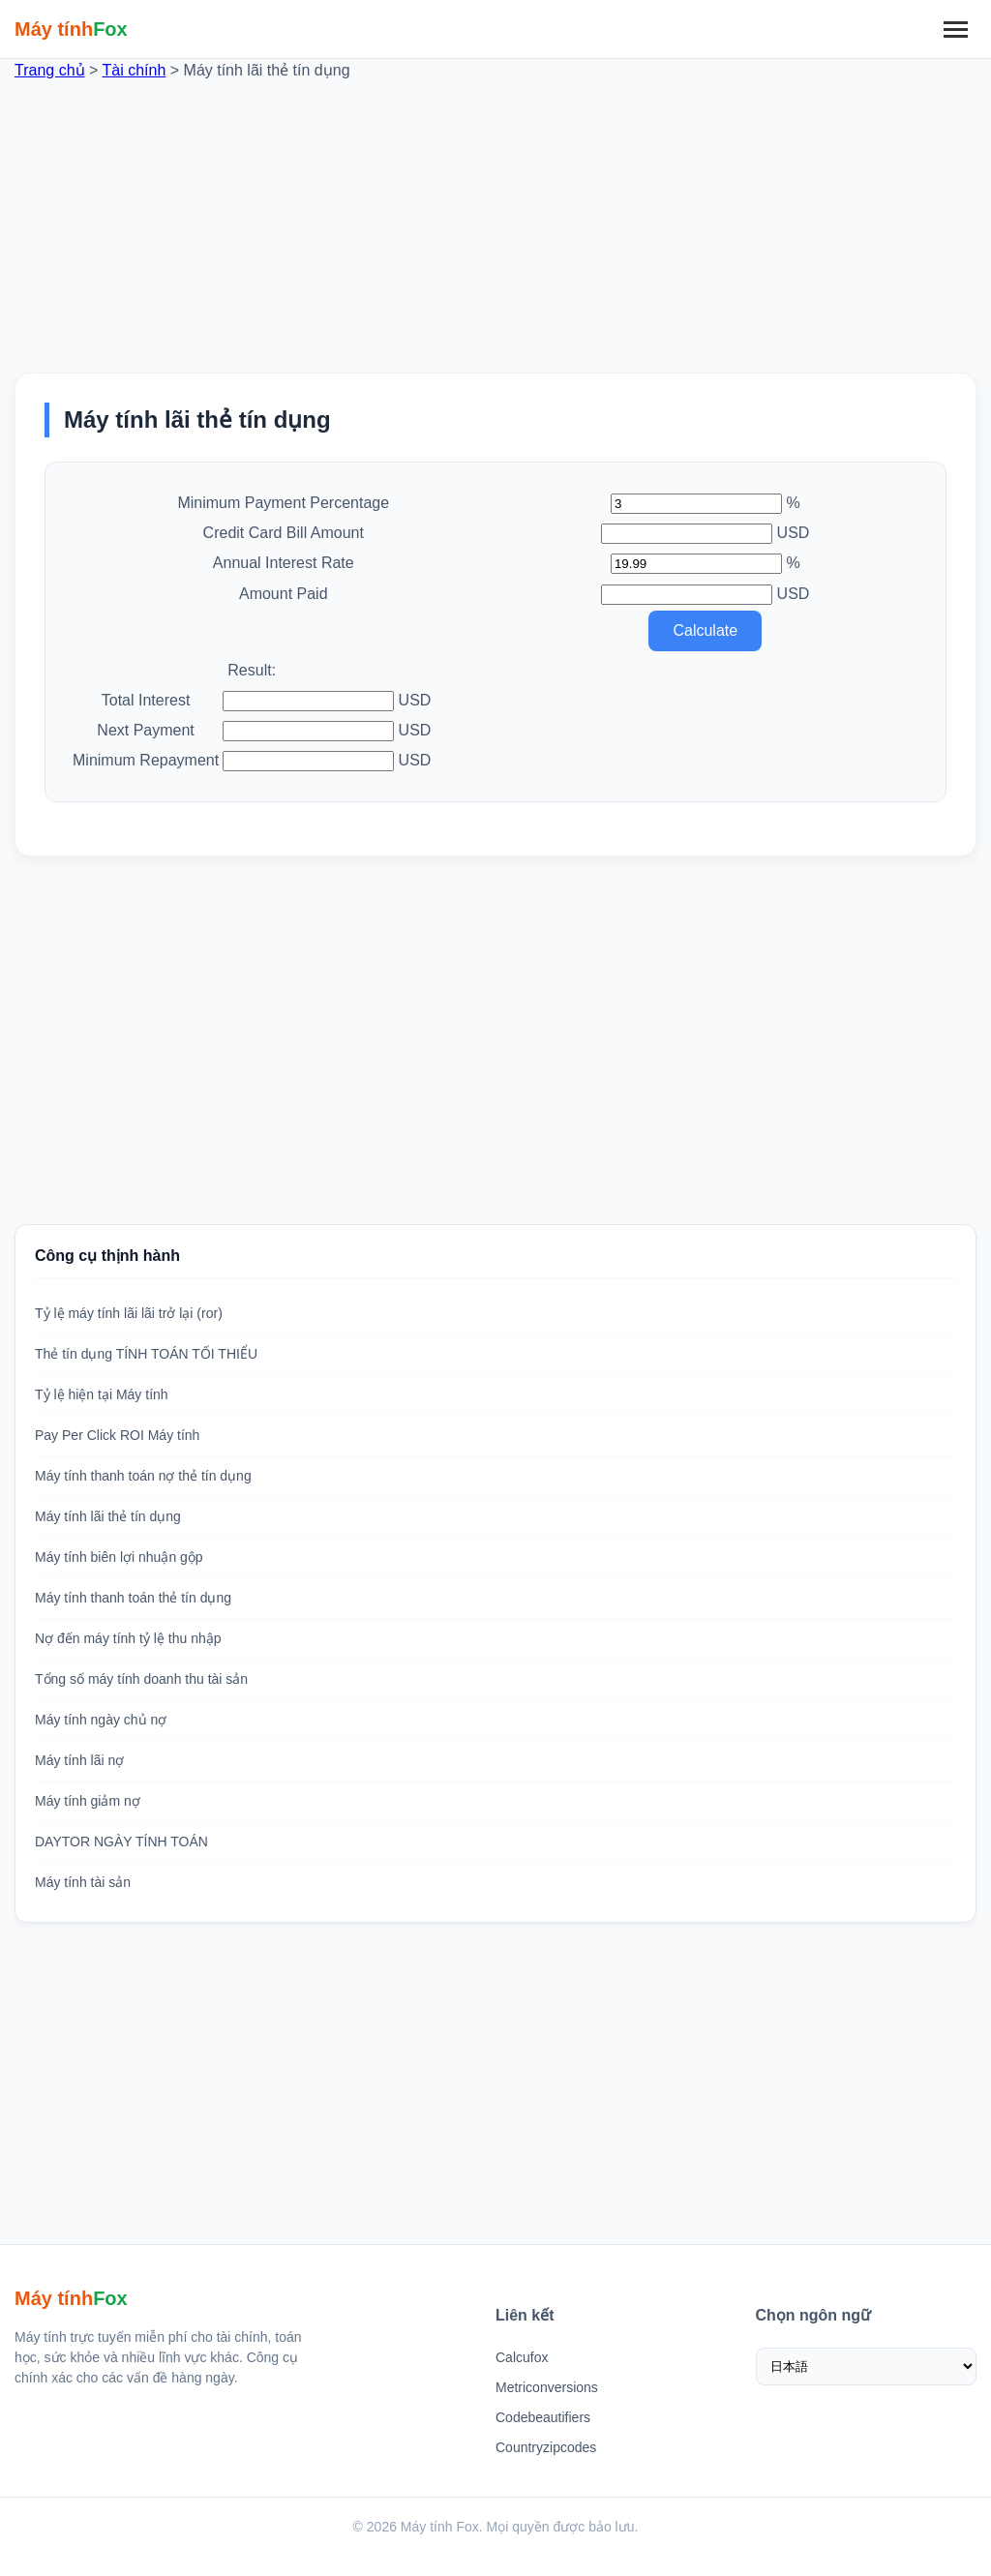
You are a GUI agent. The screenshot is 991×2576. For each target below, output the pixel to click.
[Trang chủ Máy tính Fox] (71, 29)
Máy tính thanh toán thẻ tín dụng (133, 1597)
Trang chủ (50, 70)
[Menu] (955, 29)
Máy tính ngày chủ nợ (100, 1719)
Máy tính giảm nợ (87, 1801)
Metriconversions (547, 2387)
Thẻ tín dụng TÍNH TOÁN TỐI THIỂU (146, 1354)
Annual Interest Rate (283, 562)
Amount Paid (283, 593)
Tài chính (134, 70)
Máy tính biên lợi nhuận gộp (119, 1557)
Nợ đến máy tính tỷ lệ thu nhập (128, 1638)
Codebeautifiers (543, 2417)
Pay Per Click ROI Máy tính (117, 1435)
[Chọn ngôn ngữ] (866, 2366)
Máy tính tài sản (83, 1882)
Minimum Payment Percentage (283, 502)
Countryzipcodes (546, 2447)
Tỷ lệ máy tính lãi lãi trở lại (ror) (129, 1313)
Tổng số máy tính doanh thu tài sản (141, 1679)
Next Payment (145, 730)
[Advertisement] (495, 217)
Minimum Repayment (146, 760)
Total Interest (146, 700)
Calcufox (522, 2357)
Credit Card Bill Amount (283, 532)
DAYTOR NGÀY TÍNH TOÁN (121, 1841)
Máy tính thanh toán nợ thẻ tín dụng (143, 1475)
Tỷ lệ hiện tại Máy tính (101, 1394)
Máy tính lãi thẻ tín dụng (108, 1516)
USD (793, 532)
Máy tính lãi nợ (79, 1760)
